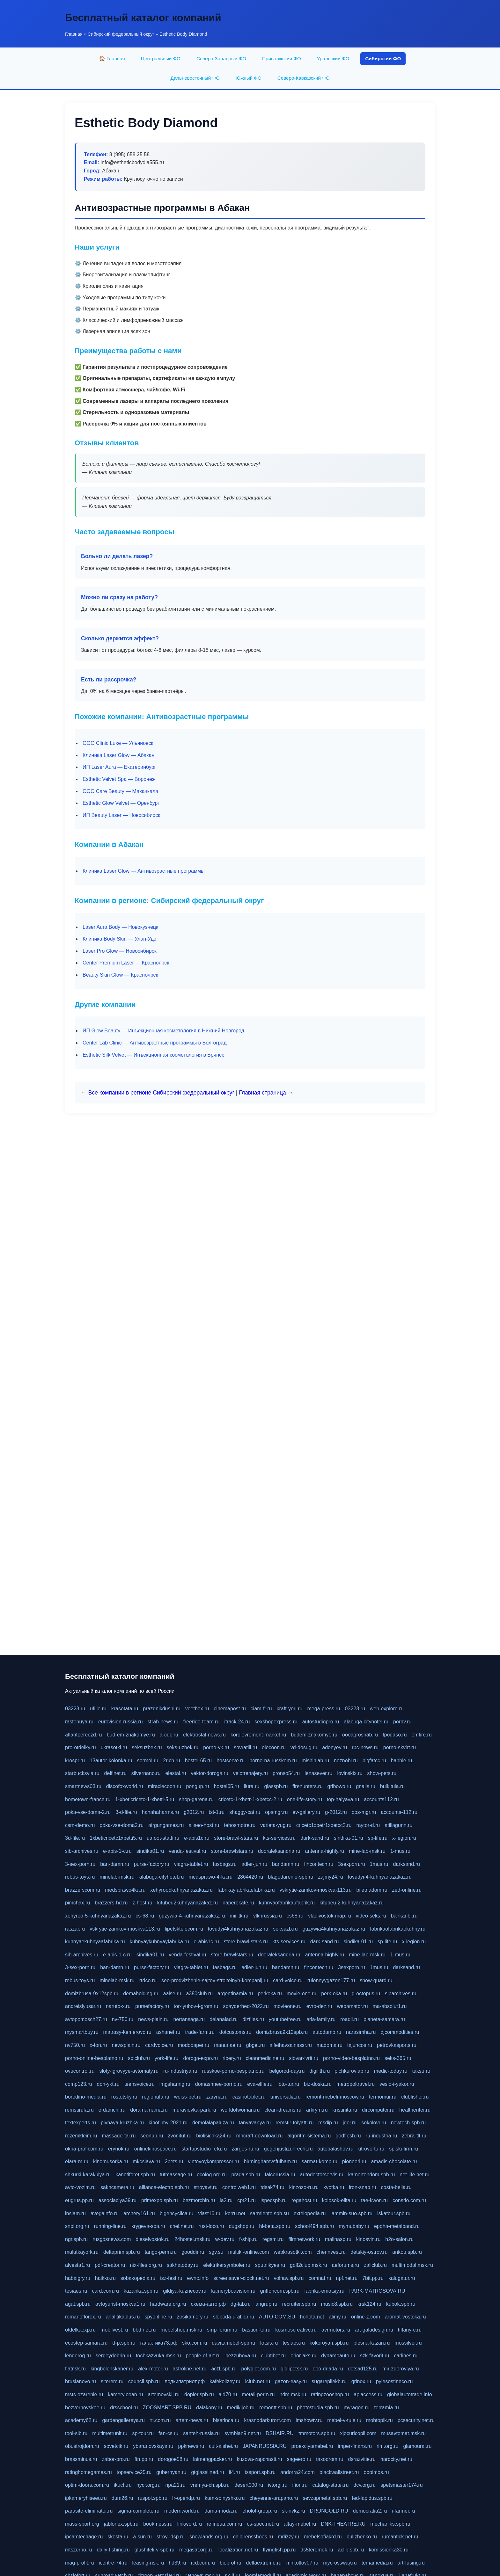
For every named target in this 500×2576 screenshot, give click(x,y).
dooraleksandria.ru (279, 1851)
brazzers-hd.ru (111, 1902)
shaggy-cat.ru (244, 1812)
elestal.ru (175, 1773)
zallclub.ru (375, 2265)
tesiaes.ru (76, 2291)
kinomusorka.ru (110, 2161)
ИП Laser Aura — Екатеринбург (119, 767)
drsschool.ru (124, 2407)
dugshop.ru (241, 2226)
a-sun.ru (142, 2536)
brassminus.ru (81, 2459)
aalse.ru (172, 1993)
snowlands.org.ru (208, 2536)
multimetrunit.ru (109, 2433)
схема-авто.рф (208, 2304)
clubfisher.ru (415, 2096)
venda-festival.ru (187, 1851)
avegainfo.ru (105, 2213)
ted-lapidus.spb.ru (372, 2498)
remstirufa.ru (79, 2110)
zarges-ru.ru (245, 2148)
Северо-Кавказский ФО (303, 78)
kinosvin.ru (368, 2239)
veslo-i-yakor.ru (396, 2084)
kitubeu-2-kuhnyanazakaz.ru (352, 1902)
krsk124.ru (369, 2304)
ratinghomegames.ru (88, 2472)
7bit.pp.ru (373, 2278)
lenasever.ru (318, 1773)
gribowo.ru (339, 1786)
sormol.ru (147, 1760)
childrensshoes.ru (253, 2536)
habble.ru (401, 1760)
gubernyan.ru (171, 2472)
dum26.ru (122, 2498)
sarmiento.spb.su (269, 2213)
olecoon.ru (274, 1747)
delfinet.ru (115, 1773)
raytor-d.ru (368, 1825)
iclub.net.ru (257, 2381)
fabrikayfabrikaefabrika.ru (246, 1890)
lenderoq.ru (78, 2355)
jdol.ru (350, 2122)
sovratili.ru (245, 1747)
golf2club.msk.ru (308, 2265)
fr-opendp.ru (186, 2498)
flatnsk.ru (75, 2368)
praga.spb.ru (246, 2174)
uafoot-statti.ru (163, 1838)
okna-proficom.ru (84, 2148)
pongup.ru (197, 1786)
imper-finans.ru (355, 2446)
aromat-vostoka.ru (405, 2316)
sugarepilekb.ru (329, 2381)
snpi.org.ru (77, 2226)
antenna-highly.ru (324, 1851)
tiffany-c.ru (410, 2329)
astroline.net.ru (190, 2368)
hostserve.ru (231, 1760)
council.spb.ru (144, 2381)
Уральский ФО (333, 58)
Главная (74, 34)
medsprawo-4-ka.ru (210, 1877)
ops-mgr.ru (364, 1812)
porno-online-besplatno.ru (94, 2058)
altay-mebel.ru (300, 2524)
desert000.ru (248, 2485)
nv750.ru (75, 2045)
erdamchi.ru (112, 2110)
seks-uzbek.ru (183, 1747)
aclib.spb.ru (351, 2549)
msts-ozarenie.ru (84, 2394)
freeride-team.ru (201, 1721)
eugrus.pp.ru (79, 2200)
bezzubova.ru (240, 2355)
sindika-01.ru (348, 1838)
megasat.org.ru (196, 2549)
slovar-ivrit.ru (303, 2058)
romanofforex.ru (83, 2316)
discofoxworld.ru (124, 1786)
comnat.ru (319, 2278)
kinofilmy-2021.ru (168, 2122)
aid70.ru (228, 2394)
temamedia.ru (377, 2562)
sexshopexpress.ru (275, 1721)
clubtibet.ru (273, 2355)
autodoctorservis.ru (321, 2174)
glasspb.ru (276, 1786)
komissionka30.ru (388, 2549)
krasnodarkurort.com (267, 2420)
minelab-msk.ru (116, 1877)
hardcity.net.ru (396, 2459)
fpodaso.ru (395, 1734)
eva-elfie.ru (259, 2084)
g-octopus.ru (366, 1993)
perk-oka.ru (334, 1993)
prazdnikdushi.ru (161, 1708)
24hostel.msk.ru (192, 2239)
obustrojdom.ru (82, 2446)
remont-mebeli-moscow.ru (334, 2096)
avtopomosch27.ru (86, 2019)
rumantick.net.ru (400, 2536)
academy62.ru (81, 2420)
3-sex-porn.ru (80, 1864)
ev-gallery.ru (306, 1812)
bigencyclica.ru (177, 2213)
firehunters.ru (307, 1786)
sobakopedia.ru (138, 2278)
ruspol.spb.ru (152, 2498)
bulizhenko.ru (362, 2536)
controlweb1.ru (239, 2187)
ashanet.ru (168, 2032)
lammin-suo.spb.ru (351, 2213)
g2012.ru (194, 1812)
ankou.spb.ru (407, 2252)
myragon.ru (357, 2407)
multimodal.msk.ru (412, 2265)
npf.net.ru (347, 2278)
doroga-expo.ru (200, 2058)
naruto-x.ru (118, 2006)
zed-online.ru (407, 1890)
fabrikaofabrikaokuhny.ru (397, 1929)
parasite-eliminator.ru (89, 2511)
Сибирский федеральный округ (121, 34)
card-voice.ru (287, 1980)
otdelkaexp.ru (80, 2329)
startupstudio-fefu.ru (204, 2148)
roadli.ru (349, 2019)
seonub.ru (151, 2135)
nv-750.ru (123, 2019)
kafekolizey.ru (225, 2381)
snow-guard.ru (376, 1980)
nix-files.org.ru (146, 2265)
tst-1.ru (216, 1812)
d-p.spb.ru (123, 2343)
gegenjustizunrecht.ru (288, 2148)
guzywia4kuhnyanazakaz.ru (334, 1929)
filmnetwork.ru (304, 2239)
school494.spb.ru (314, 2226)
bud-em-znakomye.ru (131, 1734)
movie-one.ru (301, 1993)
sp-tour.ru (143, 2433)
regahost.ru (304, 2200)
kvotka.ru (333, 2187)
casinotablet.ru (249, 2096)
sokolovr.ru (373, 2122)
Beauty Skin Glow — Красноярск (120, 975)
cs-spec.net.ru (263, 2524)
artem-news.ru (191, 2420)
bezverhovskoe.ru (85, 2407)
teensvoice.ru (139, 2084)
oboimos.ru (376, 2472)
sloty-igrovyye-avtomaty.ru (129, 2071)
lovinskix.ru (349, 1773)
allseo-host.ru (203, 1825)
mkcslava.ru (146, 2161)
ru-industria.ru (381, 2135)
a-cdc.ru (169, 1734)
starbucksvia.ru (82, 1773)
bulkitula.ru (392, 1786)
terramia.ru (386, 2407)
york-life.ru (167, 2058)
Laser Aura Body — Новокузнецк (120, 927)
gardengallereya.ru (123, 2420)
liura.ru (252, 1786)
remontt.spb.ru (275, 2407)
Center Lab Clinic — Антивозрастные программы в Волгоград (154, 1042)
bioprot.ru (230, 2562)
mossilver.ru (408, 2343)
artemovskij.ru (164, 2394)
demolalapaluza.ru (213, 2122)
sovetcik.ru (116, 2446)
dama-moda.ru (221, 2511)
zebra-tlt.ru (414, 2135)
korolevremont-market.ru (258, 1734)
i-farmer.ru (403, 2511)
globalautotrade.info (409, 2394)
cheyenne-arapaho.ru (273, 2498)
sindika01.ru (150, 1851)
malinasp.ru (338, 2239)
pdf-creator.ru (110, 2265)
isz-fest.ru (171, 2278)
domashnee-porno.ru (219, 2084)
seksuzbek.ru (147, 1747)
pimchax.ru (77, 1902)
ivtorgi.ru (277, 2485)
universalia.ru (285, 2096)
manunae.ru (227, 2045)
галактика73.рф (158, 2343)
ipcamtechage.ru (84, 2536)
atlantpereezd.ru (83, 1734)
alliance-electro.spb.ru (164, 2187)
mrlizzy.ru (288, 2536)
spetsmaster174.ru (401, 2485)
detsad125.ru (363, 2368)
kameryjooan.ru (125, 2394)
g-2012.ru (336, 1812)
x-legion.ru (404, 1838)
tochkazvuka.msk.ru (158, 2355)
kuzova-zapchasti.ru (259, 2459)
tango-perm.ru (161, 2252)
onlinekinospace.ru (155, 2148)
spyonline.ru (158, 2316)
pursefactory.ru (152, 2006)
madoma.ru (329, 2045)
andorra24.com (297, 2472)
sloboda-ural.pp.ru (233, 2316)
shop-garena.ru (196, 1799)
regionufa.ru (155, 2096)
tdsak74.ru (272, 2187)
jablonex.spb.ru (121, 2524)
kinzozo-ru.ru (304, 2187)
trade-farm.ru (199, 2032)
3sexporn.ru (351, 1864)
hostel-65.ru (198, 1760)
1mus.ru (379, 1864)
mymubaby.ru (354, 2226)
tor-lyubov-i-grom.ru (196, 2006)
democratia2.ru (370, 2511)
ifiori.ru (299, 2485)
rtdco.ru (148, 1980)
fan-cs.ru (168, 2433)
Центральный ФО (160, 58)
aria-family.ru (320, 2019)
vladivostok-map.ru (329, 1915)
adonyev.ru (334, 1747)
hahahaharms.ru (160, 1812)
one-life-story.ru (304, 1799)
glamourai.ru (417, 2446)
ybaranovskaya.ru (153, 2446)
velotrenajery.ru (250, 1773)
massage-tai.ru (119, 2135)
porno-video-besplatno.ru (351, 2058)
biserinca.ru (226, 2420)
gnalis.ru (365, 1786)
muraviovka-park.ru (194, 2110)
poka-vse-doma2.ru (121, 1825)
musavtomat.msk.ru (403, 2433)
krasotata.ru (124, 1708)
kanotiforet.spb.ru (135, 2174)
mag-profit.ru (79, 2562)
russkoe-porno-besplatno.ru (233, 2071)
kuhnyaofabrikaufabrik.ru (287, 1902)
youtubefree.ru (285, 2019)
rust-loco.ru (211, 2226)
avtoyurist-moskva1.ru (120, 2304)
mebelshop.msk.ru (181, 2329)
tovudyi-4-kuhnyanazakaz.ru (380, 1877)
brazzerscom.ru (82, 1890)
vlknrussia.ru (267, 1915)
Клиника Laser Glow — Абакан (118, 755)
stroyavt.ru (205, 2187)
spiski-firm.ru (403, 2148)
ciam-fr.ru (261, 1708)
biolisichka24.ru (213, 2135)
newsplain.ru (126, 2045)
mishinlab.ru (315, 1760)
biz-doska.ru (318, 2084)
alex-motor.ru (153, 2368)
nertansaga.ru (189, 2019)
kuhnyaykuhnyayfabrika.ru (159, 1941)
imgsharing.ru (174, 2084)
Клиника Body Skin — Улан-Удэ (119, 939)
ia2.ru (226, 2200)
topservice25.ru (134, 2472)
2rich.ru (171, 1760)
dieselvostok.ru (153, 2239)
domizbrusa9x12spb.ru (282, 2032)
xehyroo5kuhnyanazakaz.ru (181, 1890)
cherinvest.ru (331, 2252)
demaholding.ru (140, 1993)
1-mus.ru (400, 1851)
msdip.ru (328, 2122)
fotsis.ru (269, 2343)
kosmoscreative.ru (296, 2329)
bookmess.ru (158, 2524)
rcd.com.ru (203, 2562)
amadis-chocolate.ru (394, 2161)
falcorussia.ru (280, 2174)
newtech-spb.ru (408, 2122)
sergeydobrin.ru (113, 2355)
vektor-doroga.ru (209, 1773)
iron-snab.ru (362, 2187)
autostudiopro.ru (320, 1721)
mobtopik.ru (379, 2420)
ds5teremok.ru (316, 2549)
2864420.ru (250, 1877)
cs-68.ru (145, 1915)
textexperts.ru (80, 2122)
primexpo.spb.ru (159, 2200)
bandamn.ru (285, 1864)
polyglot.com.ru (258, 2368)
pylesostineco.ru (394, 2381)
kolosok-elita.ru (339, 2200)
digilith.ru (319, 2071)
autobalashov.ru (336, 2148)
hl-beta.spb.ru (274, 2226)
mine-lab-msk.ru (367, 1851)
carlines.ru (405, 2355)
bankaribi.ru (404, 1915)
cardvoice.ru (159, 2045)
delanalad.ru (224, 2019)
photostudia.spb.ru (318, 2407)
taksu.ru (421, 2071)
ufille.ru (98, 1708)
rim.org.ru (387, 2446)
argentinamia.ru (235, 1993)
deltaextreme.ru (264, 2562)
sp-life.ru (377, 1838)
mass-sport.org (82, 2524)
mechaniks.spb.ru (390, 2524)
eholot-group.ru (259, 2511)
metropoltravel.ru (355, 2084)
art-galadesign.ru (374, 2329)
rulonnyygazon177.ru (331, 1980)
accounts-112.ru (399, 1812)
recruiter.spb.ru (299, 2304)
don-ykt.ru (108, 2084)
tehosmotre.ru (239, 1825)
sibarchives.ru (400, 1993)
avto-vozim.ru (80, 2187)
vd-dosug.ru (304, 1747)
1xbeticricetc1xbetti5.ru (116, 1838)
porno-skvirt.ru (399, 1747)
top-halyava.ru (343, 1799)
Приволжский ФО (281, 58)
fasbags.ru (225, 1864)
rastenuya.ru (79, 1721)
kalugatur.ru (401, 2278)
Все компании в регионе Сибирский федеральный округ (161, 1092)
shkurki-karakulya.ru (88, 2174)
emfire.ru (422, 1734)
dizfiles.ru (253, 2019)
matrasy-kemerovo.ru (127, 2032)
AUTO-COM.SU (277, 2316)
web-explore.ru (387, 1708)
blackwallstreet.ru (339, 2472)
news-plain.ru (153, 2019)
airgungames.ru (166, 1825)
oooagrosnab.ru (360, 1734)
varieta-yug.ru (275, 1825)
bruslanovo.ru (80, 2381)
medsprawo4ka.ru (125, 1890)
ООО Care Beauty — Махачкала (120, 791)
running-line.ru (110, 2226)
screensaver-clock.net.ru (241, 2278)
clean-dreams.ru (282, 2110)
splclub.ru (139, 2058)
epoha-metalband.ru (397, 2226)
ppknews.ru (191, 2446)
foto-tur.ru (288, 2084)
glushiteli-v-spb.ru (154, 2549)
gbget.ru (255, 2045)
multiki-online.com (248, 2252)
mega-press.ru (323, 1708)
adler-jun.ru (254, 1864)
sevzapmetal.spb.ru (325, 2498)
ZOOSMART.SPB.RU (167, 2407)
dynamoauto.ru (338, 2355)
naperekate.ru (238, 1902)
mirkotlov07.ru (302, 2562)
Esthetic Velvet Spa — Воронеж (119, 779)
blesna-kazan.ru (372, 2343)
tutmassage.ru (176, 2174)
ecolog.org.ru (211, 2174)
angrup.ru (266, 2304)
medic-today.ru (391, 2071)
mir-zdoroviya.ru (400, 2368)
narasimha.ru (361, 2032)
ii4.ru (234, 2472)
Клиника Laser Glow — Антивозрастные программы (143, 871)
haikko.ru (105, 2278)
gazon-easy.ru (291, 2381)
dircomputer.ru (378, 2110)
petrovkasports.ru (396, 2045)
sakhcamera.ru (117, 2187)
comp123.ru (78, 2084)
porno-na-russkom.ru (273, 1760)
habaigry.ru (77, 2278)
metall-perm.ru (258, 2394)
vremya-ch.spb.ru (210, 2485)
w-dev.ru (224, 2239)
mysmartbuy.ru (82, 2032)
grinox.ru (361, 2381)
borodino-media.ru (86, 2096)
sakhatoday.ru (182, 2265)
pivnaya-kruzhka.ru (122, 2122)
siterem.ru (112, 2381)
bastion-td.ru (256, 2329)
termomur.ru (382, 2096)
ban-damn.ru (114, 1864)
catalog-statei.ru (330, 2485)
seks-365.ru (398, 2058)
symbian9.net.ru (242, 2433)
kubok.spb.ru (400, 2304)
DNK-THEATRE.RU (343, 2524)
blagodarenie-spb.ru (290, 1877)
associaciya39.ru (117, 2200)
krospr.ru (75, 1760)
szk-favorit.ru (374, 2355)
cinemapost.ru (230, 1708)
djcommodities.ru (399, 2032)
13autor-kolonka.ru (111, 1760)
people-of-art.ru (203, 2355)
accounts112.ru (381, 1799)
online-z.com (365, 2316)
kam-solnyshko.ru (225, 2498)
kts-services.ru (279, 1838)
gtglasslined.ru (207, 2472)
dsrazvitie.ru (362, 2459)
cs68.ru (295, 1915)
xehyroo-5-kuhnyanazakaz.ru (98, 1915)
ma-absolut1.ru (390, 2006)
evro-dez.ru (319, 2006)
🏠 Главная (112, 58)
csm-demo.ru (80, 1825)
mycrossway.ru (340, 2562)
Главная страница (262, 1092)
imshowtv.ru (309, 2420)
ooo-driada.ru (327, 2368)
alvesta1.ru (77, 2265)
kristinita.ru (345, 2110)
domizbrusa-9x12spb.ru (91, 1993)
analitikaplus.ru (123, 2316)
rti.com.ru (160, 2420)
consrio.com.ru (409, 2200)
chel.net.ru (182, 2226)
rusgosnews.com (111, 2239)
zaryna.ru (217, 2096)
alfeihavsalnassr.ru (290, 2045)
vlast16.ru (209, 2213)
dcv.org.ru (364, 2485)
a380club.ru (199, 1993)
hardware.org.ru (168, 2304)
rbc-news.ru (365, 1747)
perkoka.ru (270, 1993)
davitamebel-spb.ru (233, 2343)
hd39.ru (177, 2562)
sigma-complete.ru (138, 2511)
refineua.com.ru (224, 2524)
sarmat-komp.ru (319, 2161)
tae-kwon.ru (374, 2200)
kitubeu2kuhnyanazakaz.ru (187, 1902)
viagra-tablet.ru (191, 1864)
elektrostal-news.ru (204, 1734)
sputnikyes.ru (270, 2265)
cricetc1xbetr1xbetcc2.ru (323, 1825)
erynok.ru (118, 2148)
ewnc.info (198, 2278)
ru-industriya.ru (180, 2071)
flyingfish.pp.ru (279, 2549)
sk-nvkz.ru (293, 2511)
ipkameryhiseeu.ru (86, 2498)
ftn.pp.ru (144, 2459)
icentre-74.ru (113, 2562)
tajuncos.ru (359, 2045)
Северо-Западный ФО (221, 58)
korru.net (235, 2213)
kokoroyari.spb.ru (329, 2343)
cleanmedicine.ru (265, 2058)
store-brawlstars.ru (232, 1851)
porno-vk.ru (216, 1747)
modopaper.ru (194, 2045)
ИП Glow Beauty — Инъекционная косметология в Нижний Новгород (163, 1030)
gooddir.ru (192, 2252)
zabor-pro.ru (115, 2459)
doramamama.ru (148, 2110)
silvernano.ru (146, 1773)
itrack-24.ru (237, 1721)
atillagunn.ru (398, 1825)
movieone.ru (288, 2006)
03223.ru (75, 1708)
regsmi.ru (273, 2239)
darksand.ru (406, 1864)
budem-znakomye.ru (314, 1734)
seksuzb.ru (285, 1929)
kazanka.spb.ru (141, 2291)
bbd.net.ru (144, 2329)
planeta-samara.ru (384, 2019)
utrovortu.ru (371, 2148)
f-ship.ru (248, 2239)
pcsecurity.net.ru (416, 2420)
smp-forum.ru (222, 2329)
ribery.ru (232, 2058)
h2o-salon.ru (399, 2239)
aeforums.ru (345, 2265)
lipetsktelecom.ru (184, 1929)
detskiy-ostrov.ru (368, 2252)
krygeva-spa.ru (148, 2226)
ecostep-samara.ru (86, 2343)
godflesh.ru (348, 2135)
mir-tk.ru (239, 1915)
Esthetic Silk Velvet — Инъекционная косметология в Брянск (153, 1055)
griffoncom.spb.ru (279, 2291)
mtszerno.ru (78, 2549)
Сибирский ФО (383, 58)
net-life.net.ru (414, 2174)
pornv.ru (402, 1721)
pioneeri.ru (354, 2161)
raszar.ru (75, 1929)
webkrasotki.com (293, 2252)
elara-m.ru (76, 2161)
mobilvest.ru (114, 2329)
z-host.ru (142, 1902)
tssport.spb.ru (260, 2472)
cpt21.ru (246, 2200)
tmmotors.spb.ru (316, 2433)
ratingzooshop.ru (330, 2394)
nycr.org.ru (148, 2485)
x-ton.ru (98, 2045)
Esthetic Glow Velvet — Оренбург (121, 803)
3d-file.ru (75, 1838)
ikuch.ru (123, 2485)
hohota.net (312, 2316)
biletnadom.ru (372, 1890)
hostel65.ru (226, 1786)
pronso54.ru (286, 1773)
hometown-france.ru (87, 1799)
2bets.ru (174, 2161)
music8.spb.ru (337, 2304)
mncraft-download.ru (259, 2135)
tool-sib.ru (76, 2433)
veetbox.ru (197, 1708)
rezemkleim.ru (81, 2135)
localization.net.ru (238, 2549)
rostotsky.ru (124, 2096)
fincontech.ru (319, 1864)
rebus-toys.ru (80, 1877)
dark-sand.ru (314, 1838)
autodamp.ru (326, 2032)
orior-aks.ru (303, 2355)
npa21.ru (175, 2485)
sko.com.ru (194, 2343)
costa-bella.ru (396, 2187)
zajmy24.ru (330, 1877)
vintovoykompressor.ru (213, 2161)
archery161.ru (139, 2213)
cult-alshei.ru (223, 2446)
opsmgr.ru (276, 1812)
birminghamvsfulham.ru (270, 2161)
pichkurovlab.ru (352, 2071)
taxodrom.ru (329, 2459)
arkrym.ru (317, 2110)
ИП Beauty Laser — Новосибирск (121, 815)
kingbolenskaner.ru (112, 2368)
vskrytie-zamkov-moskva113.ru (125, 1929)
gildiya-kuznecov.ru (184, 2291)
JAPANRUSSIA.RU (265, 2446)
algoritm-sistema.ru (309, 2135)
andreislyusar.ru (83, 2006)
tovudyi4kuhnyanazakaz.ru (238, 1929)
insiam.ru (75, 2213)
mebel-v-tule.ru (344, 2420)
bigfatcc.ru (374, 1760)
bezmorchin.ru (199, 2200)
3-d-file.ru (126, 1812)
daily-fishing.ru (113, 2549)
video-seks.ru (371, 1915)
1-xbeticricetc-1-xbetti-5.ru (144, 1799)
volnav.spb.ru (289, 2278)
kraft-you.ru (290, 1708)
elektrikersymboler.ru (226, 2265)
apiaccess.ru (368, 2394)
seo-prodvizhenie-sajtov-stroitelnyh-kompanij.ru (214, 1980)
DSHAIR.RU (280, 2433)
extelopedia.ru (310, 2213)
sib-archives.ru (81, 1851)
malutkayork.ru (82, 2252)
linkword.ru (189, 2524)
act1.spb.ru (223, 2368)
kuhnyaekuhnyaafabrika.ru (95, 1941)
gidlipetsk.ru (294, 2368)
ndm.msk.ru (293, 2394)
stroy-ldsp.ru (171, 2536)
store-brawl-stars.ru (236, 1838)
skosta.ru (117, 2536)
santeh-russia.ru (201, 2433)
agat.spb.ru (78, 2304)
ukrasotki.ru (114, 1747)
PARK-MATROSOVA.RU (377, 2291)
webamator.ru (352, 2006)
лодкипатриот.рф (185, 2381)
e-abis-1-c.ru (117, 1851)
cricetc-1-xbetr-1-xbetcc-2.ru (250, 1799)
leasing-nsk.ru (148, 2562)
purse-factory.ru (151, 1864)
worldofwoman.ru (240, 2110)
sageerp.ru (299, 2459)
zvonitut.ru (179, 2135)
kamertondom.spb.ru (371, 2174)
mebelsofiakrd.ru (323, 2536)
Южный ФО (248, 78)
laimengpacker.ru (212, 2459)
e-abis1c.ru (196, 1838)
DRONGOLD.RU (329, 2511)
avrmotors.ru (335, 2329)
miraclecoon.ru (164, 1786)
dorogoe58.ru (173, 2459)
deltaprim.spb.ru (121, 2252)
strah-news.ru (163, 1721)
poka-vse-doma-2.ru (88, 1812)
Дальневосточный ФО (194, 78)
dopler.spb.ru (199, 2394)
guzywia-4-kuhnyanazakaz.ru (192, 1915)
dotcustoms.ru (235, 2032)
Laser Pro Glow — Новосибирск (120, 951)
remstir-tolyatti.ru (294, 2122)
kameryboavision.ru (233, 2291)
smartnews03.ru (83, 1786)
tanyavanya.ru (255, 2122)
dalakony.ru (209, 2407)
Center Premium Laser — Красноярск (126, 962)
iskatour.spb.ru (393, 2213)
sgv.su (216, 2252)
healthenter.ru (414, 2110)
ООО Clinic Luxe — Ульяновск (118, 743)
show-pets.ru (382, 1773)
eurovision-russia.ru (120, 1721)
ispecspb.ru (274, 2200)
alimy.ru (337, 2316)
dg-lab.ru (241, 2304)
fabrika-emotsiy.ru (324, 2291)
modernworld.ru (182, 2511)
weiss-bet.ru (188, 2096)
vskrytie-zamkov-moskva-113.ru (316, 1890)
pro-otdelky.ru (80, 1747)
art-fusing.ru (411, 2562)
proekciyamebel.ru (312, 2446)
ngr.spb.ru (76, 2239)
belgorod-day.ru (287, 2071)
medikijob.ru (240, 2407)
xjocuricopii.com (358, 2433)
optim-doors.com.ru (87, 2485)
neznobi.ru (346, 1760)
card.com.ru (105, 2291)
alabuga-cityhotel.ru (366, 1721)
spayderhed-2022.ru (245, 2006)
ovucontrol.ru (80, 2071)
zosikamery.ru (192, 2316)
